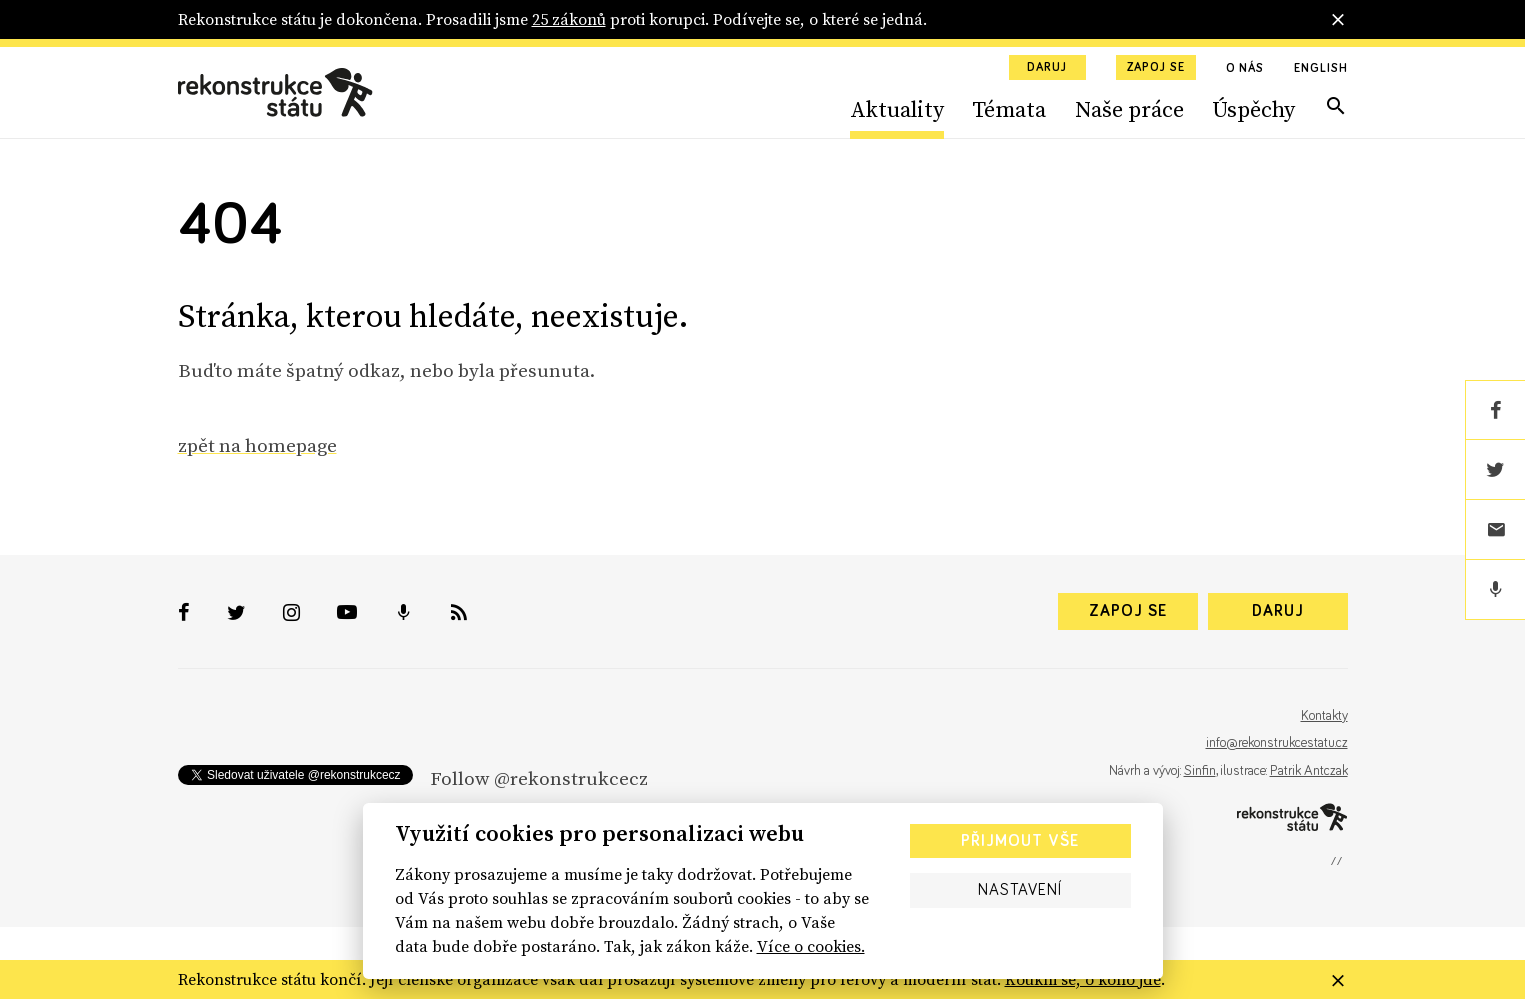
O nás (1245, 69)
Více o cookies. (811, 946)
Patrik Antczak (1309, 771)
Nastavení (1020, 890)
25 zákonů (569, 19)
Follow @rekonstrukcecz (539, 778)
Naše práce (1129, 109)
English (1320, 69)
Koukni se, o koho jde (1083, 979)
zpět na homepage (257, 445)
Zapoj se (1156, 68)
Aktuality (897, 109)
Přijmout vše (1020, 841)
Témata (1009, 109)
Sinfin (1200, 771)
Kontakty (1324, 716)
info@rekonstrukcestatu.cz (1277, 743)
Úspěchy (1253, 109)
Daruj (1047, 68)
